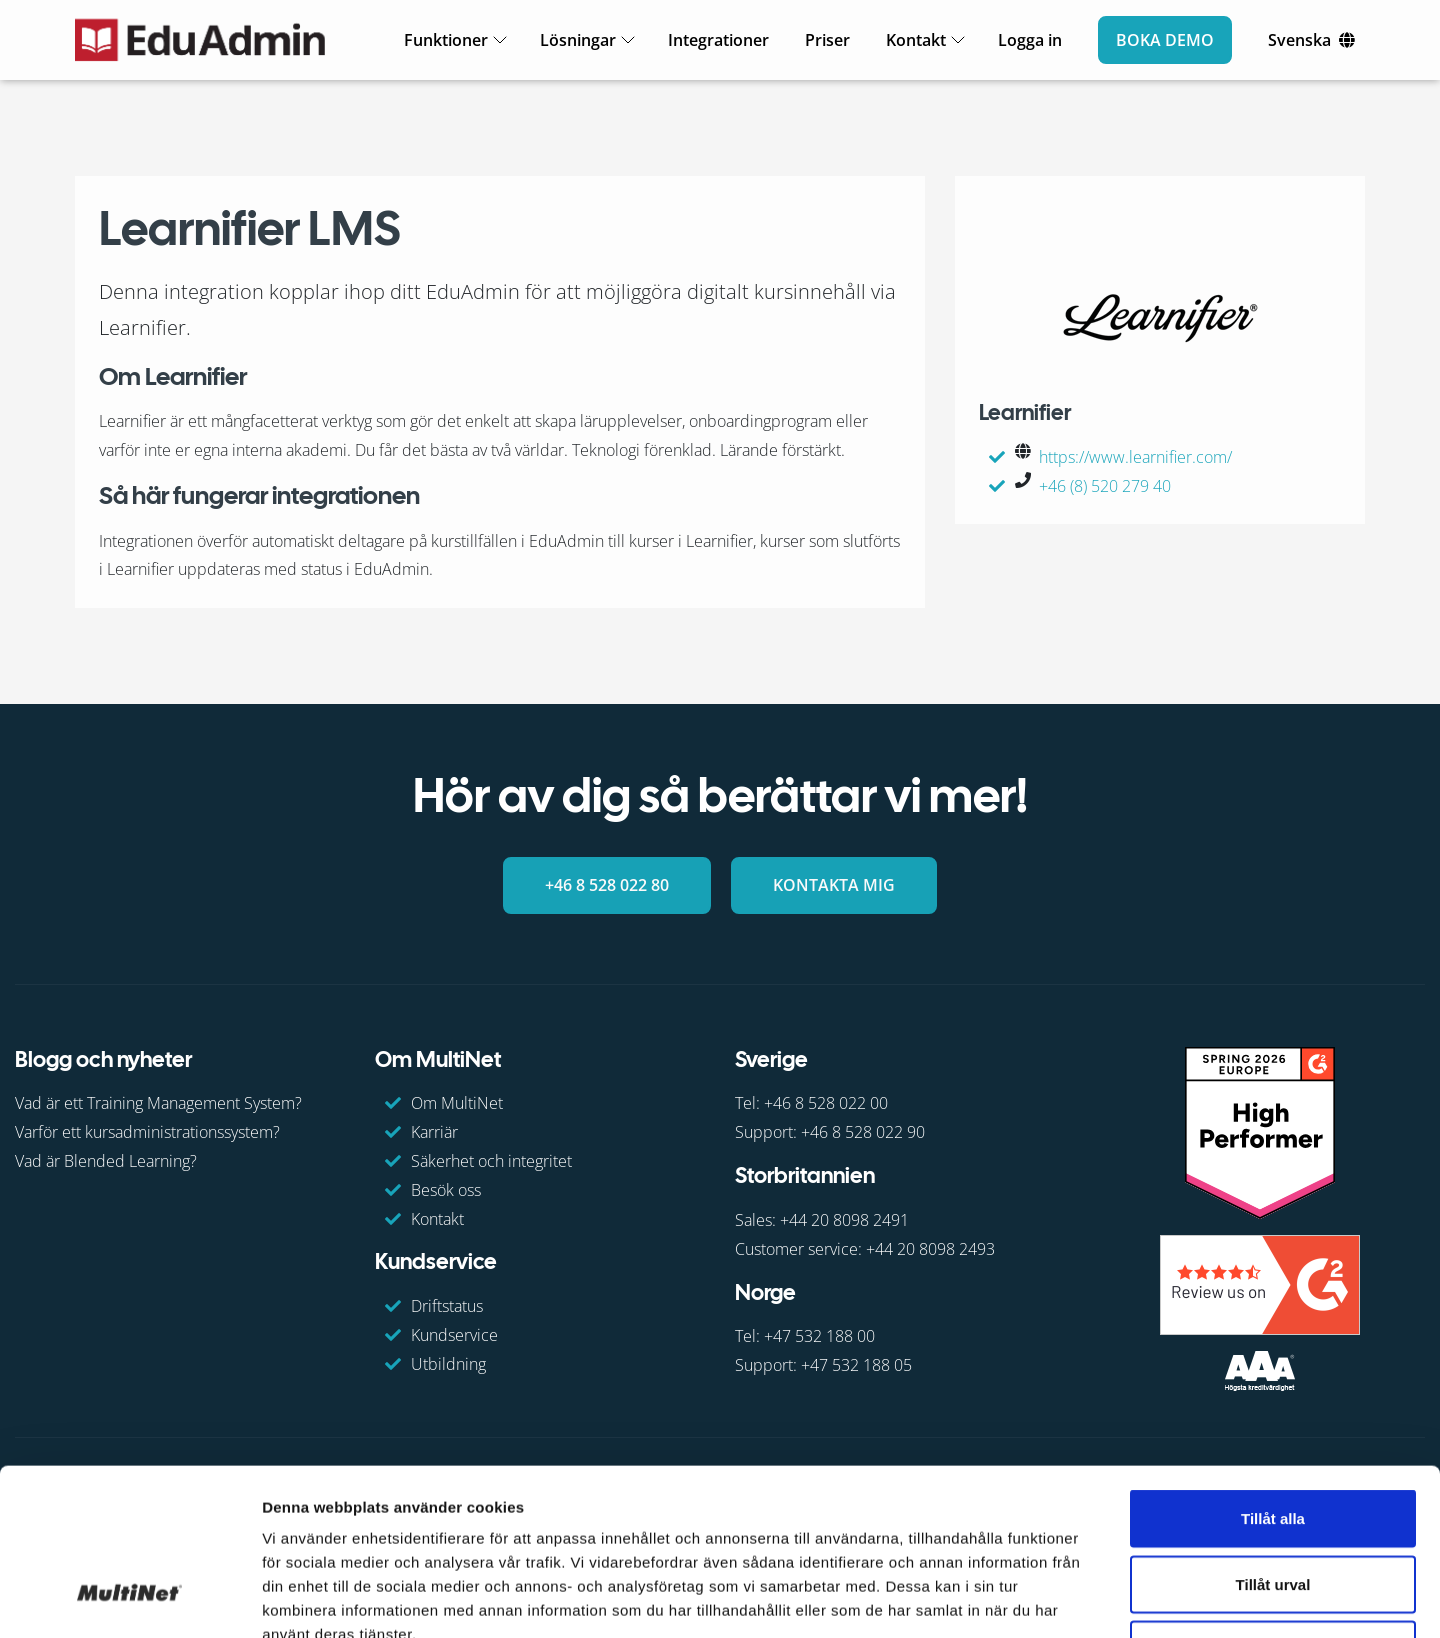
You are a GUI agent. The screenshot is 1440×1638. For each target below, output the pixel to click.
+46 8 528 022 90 (863, 1132)
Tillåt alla (1273, 1375)
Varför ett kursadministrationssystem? (147, 1132)
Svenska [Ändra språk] (1299, 40)
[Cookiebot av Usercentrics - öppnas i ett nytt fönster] (129, 1599)
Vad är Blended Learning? (106, 1161)
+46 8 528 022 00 (826, 1103)
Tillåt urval (1273, 1441)
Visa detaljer (1086, 1598)
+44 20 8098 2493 (930, 1249)
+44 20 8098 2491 (844, 1220)
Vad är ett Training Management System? (158, 1103)
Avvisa (1273, 1506)
